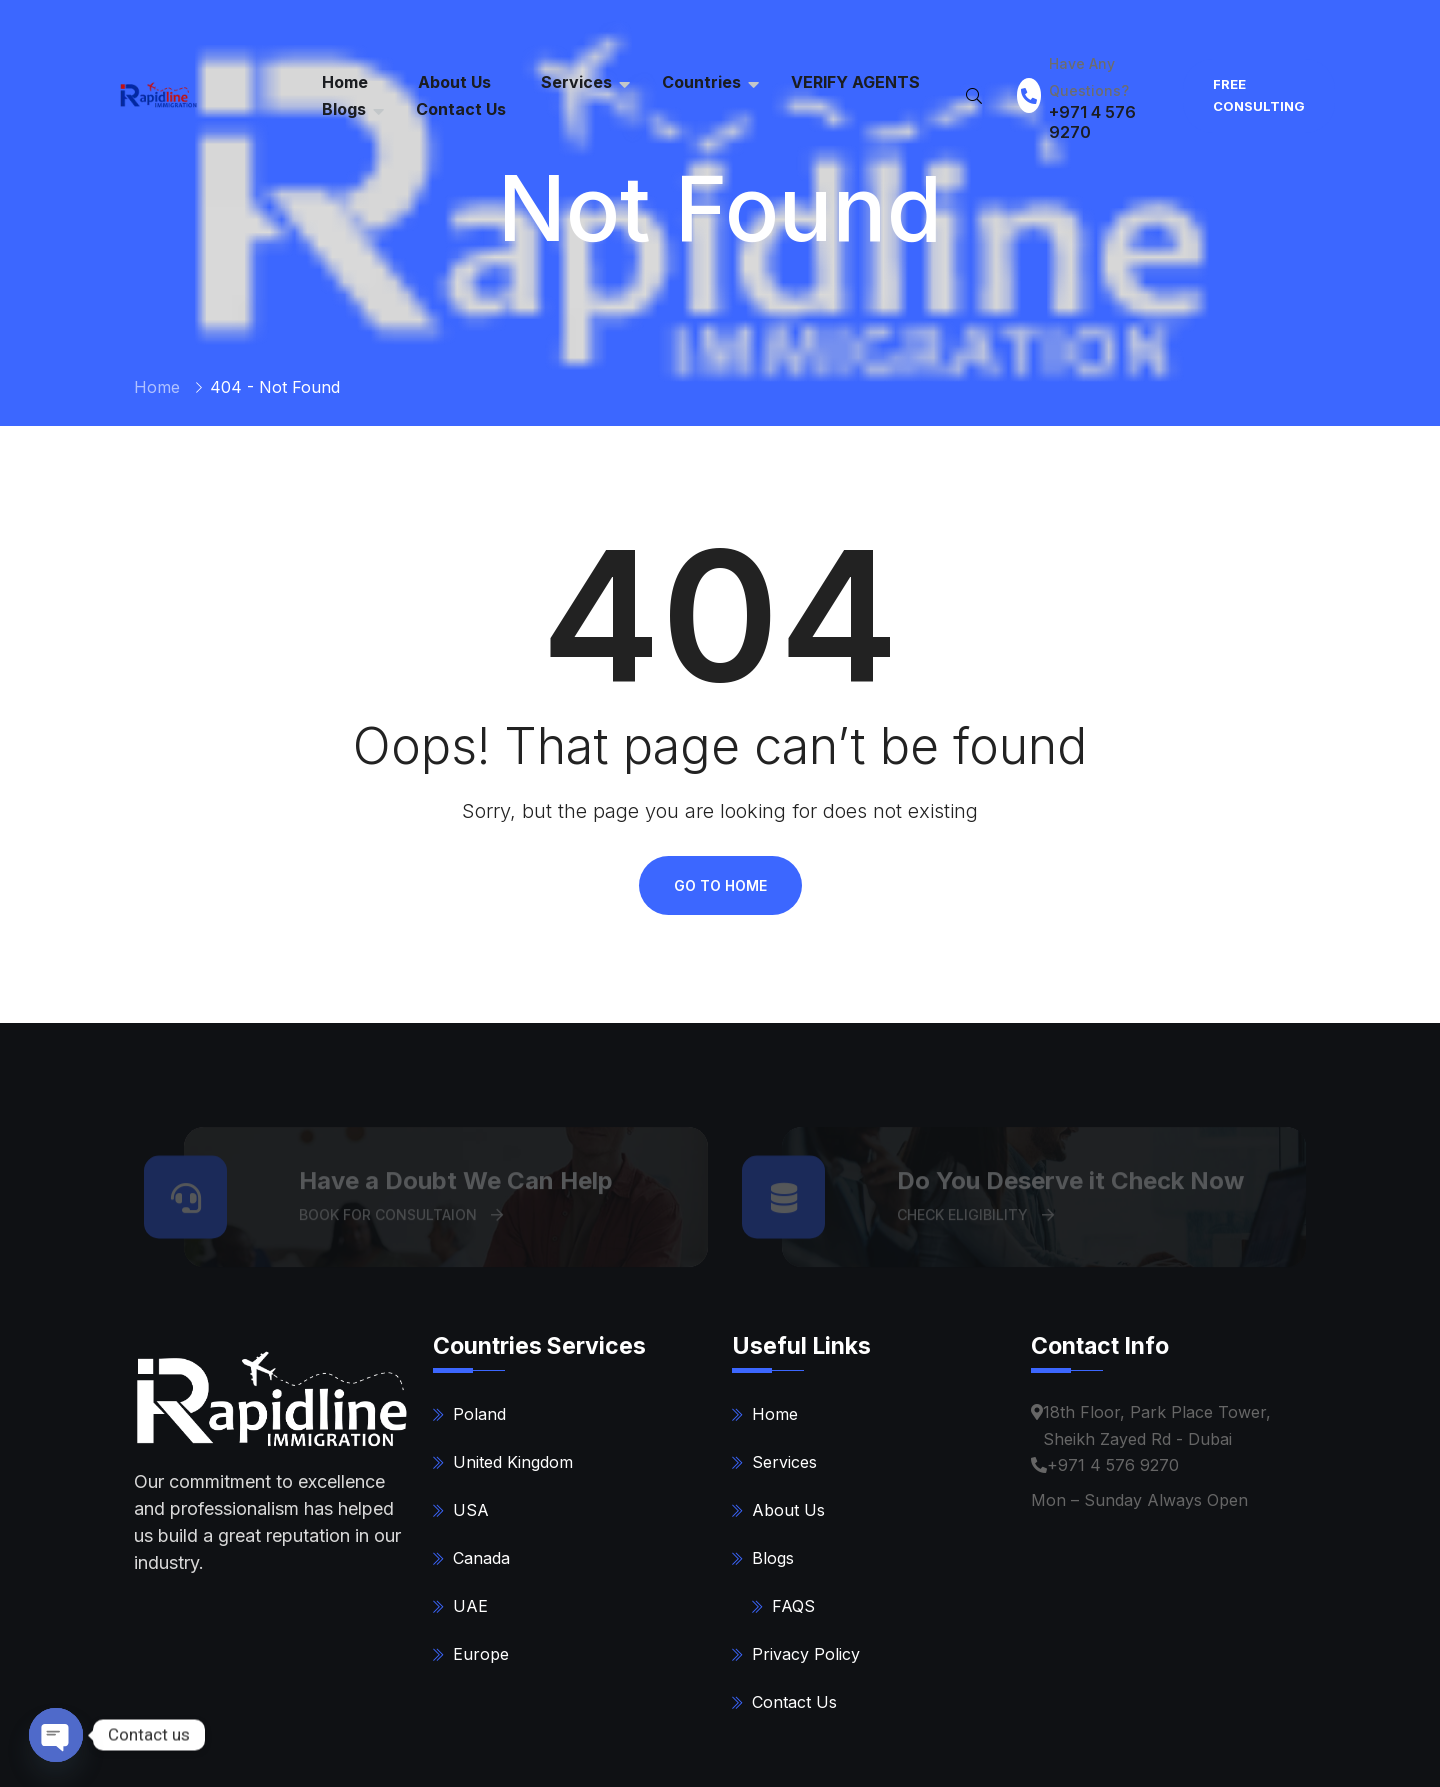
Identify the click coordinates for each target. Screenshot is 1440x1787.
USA (471, 1510)
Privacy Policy (806, 1654)
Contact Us (461, 109)
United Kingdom (513, 1462)
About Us (788, 1510)
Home (157, 387)
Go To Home (720, 885)
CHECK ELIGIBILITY (975, 1220)
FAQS (793, 1606)
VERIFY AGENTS (855, 82)
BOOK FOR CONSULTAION (401, 1220)
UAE (470, 1606)
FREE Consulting (1259, 95)
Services (576, 82)
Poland (479, 1414)
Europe (481, 1654)
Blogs (344, 109)
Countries (701, 82)
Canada (481, 1558)
